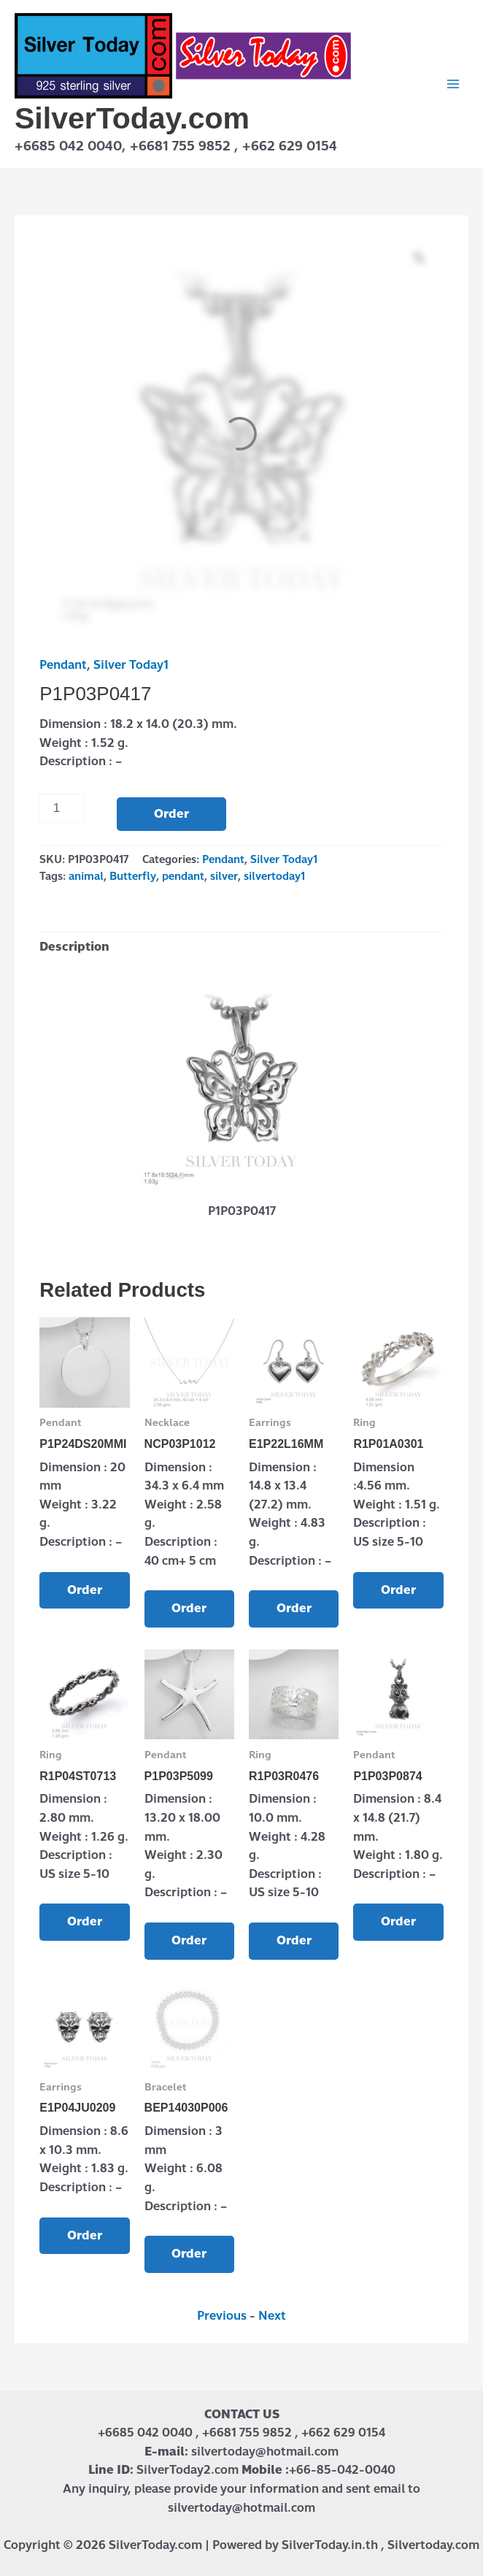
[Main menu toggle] (453, 84)
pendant (183, 876)
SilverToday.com (132, 118)
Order (171, 814)
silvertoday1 (274, 876)
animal (86, 876)
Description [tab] (74, 947)
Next (272, 2316)
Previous (222, 2316)
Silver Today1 (131, 665)
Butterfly (132, 876)
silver (224, 876)
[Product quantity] (62, 808)
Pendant (63, 665)
